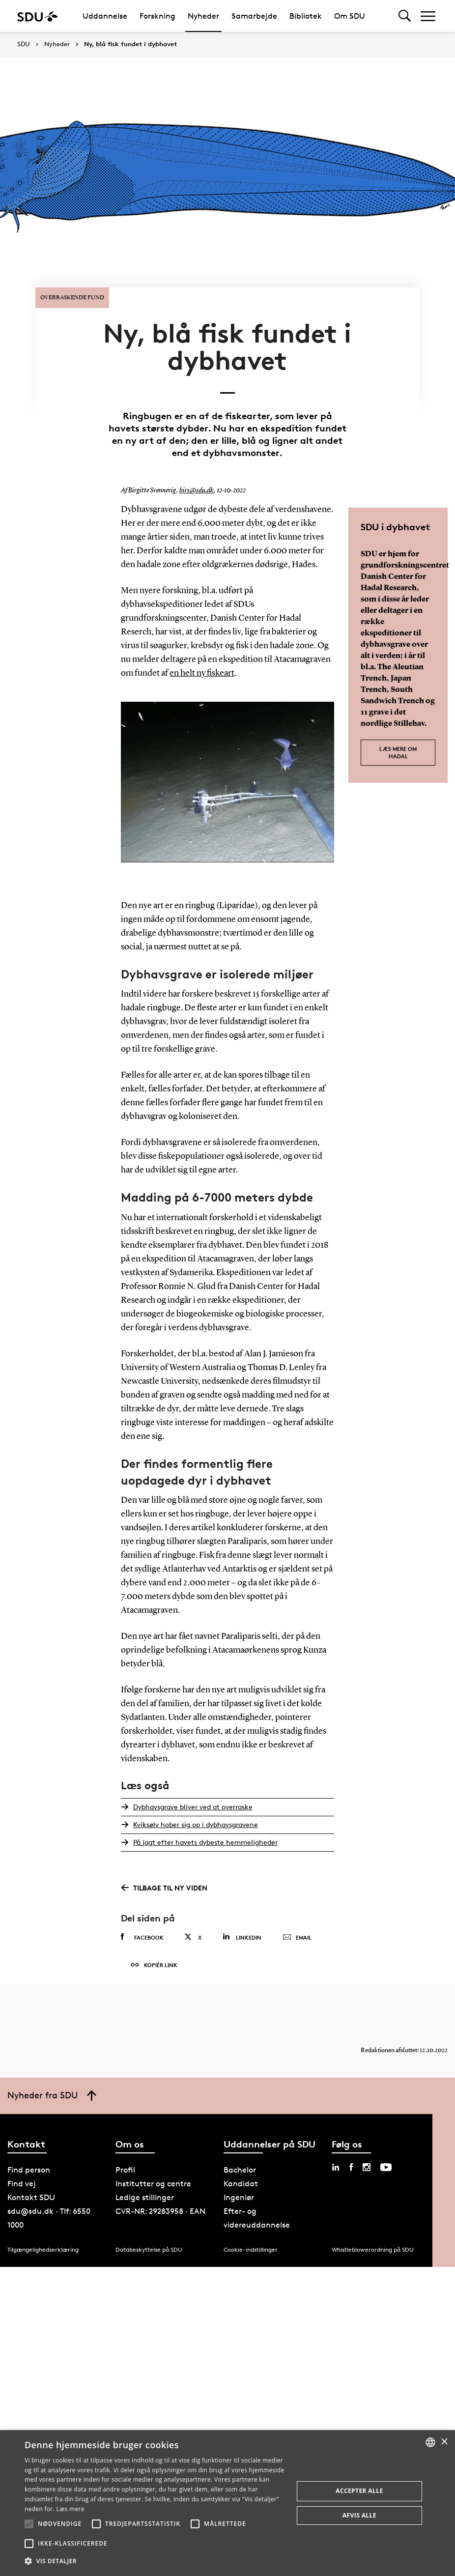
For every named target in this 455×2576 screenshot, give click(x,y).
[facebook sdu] (351, 2163)
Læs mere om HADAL (398, 748)
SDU (23, 44)
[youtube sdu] (386, 2163)
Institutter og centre (153, 2179)
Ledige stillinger (144, 2193)
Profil (125, 2165)
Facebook (142, 1932)
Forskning (157, 16)
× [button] (444, 2442)
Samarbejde (254, 16)
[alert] (227, 2503)
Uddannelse (105, 16)
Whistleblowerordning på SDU (373, 2245)
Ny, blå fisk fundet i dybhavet (130, 44)
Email (297, 1933)
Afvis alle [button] (359, 2515)
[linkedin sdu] (336, 2163)
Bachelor (240, 2165)
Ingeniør (239, 2193)
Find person (28, 2165)
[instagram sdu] (366, 2163)
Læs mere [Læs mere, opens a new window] (70, 2509)
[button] (29, 2524)
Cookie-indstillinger (251, 2245)
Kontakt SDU (31, 2193)
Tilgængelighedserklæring (43, 2245)
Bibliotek (305, 16)
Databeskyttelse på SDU (148, 2245)
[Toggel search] (404, 16)
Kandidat (241, 2179)
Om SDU (349, 16)
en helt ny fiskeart (202, 669)
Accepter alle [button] (359, 2491)
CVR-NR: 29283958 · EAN (160, 2206)
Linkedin (242, 1932)
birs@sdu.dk (196, 487)
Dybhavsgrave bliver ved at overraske (192, 1802)
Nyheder (203, 16)
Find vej (21, 2179)
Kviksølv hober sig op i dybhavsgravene (195, 1819)
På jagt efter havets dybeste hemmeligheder (205, 1837)
